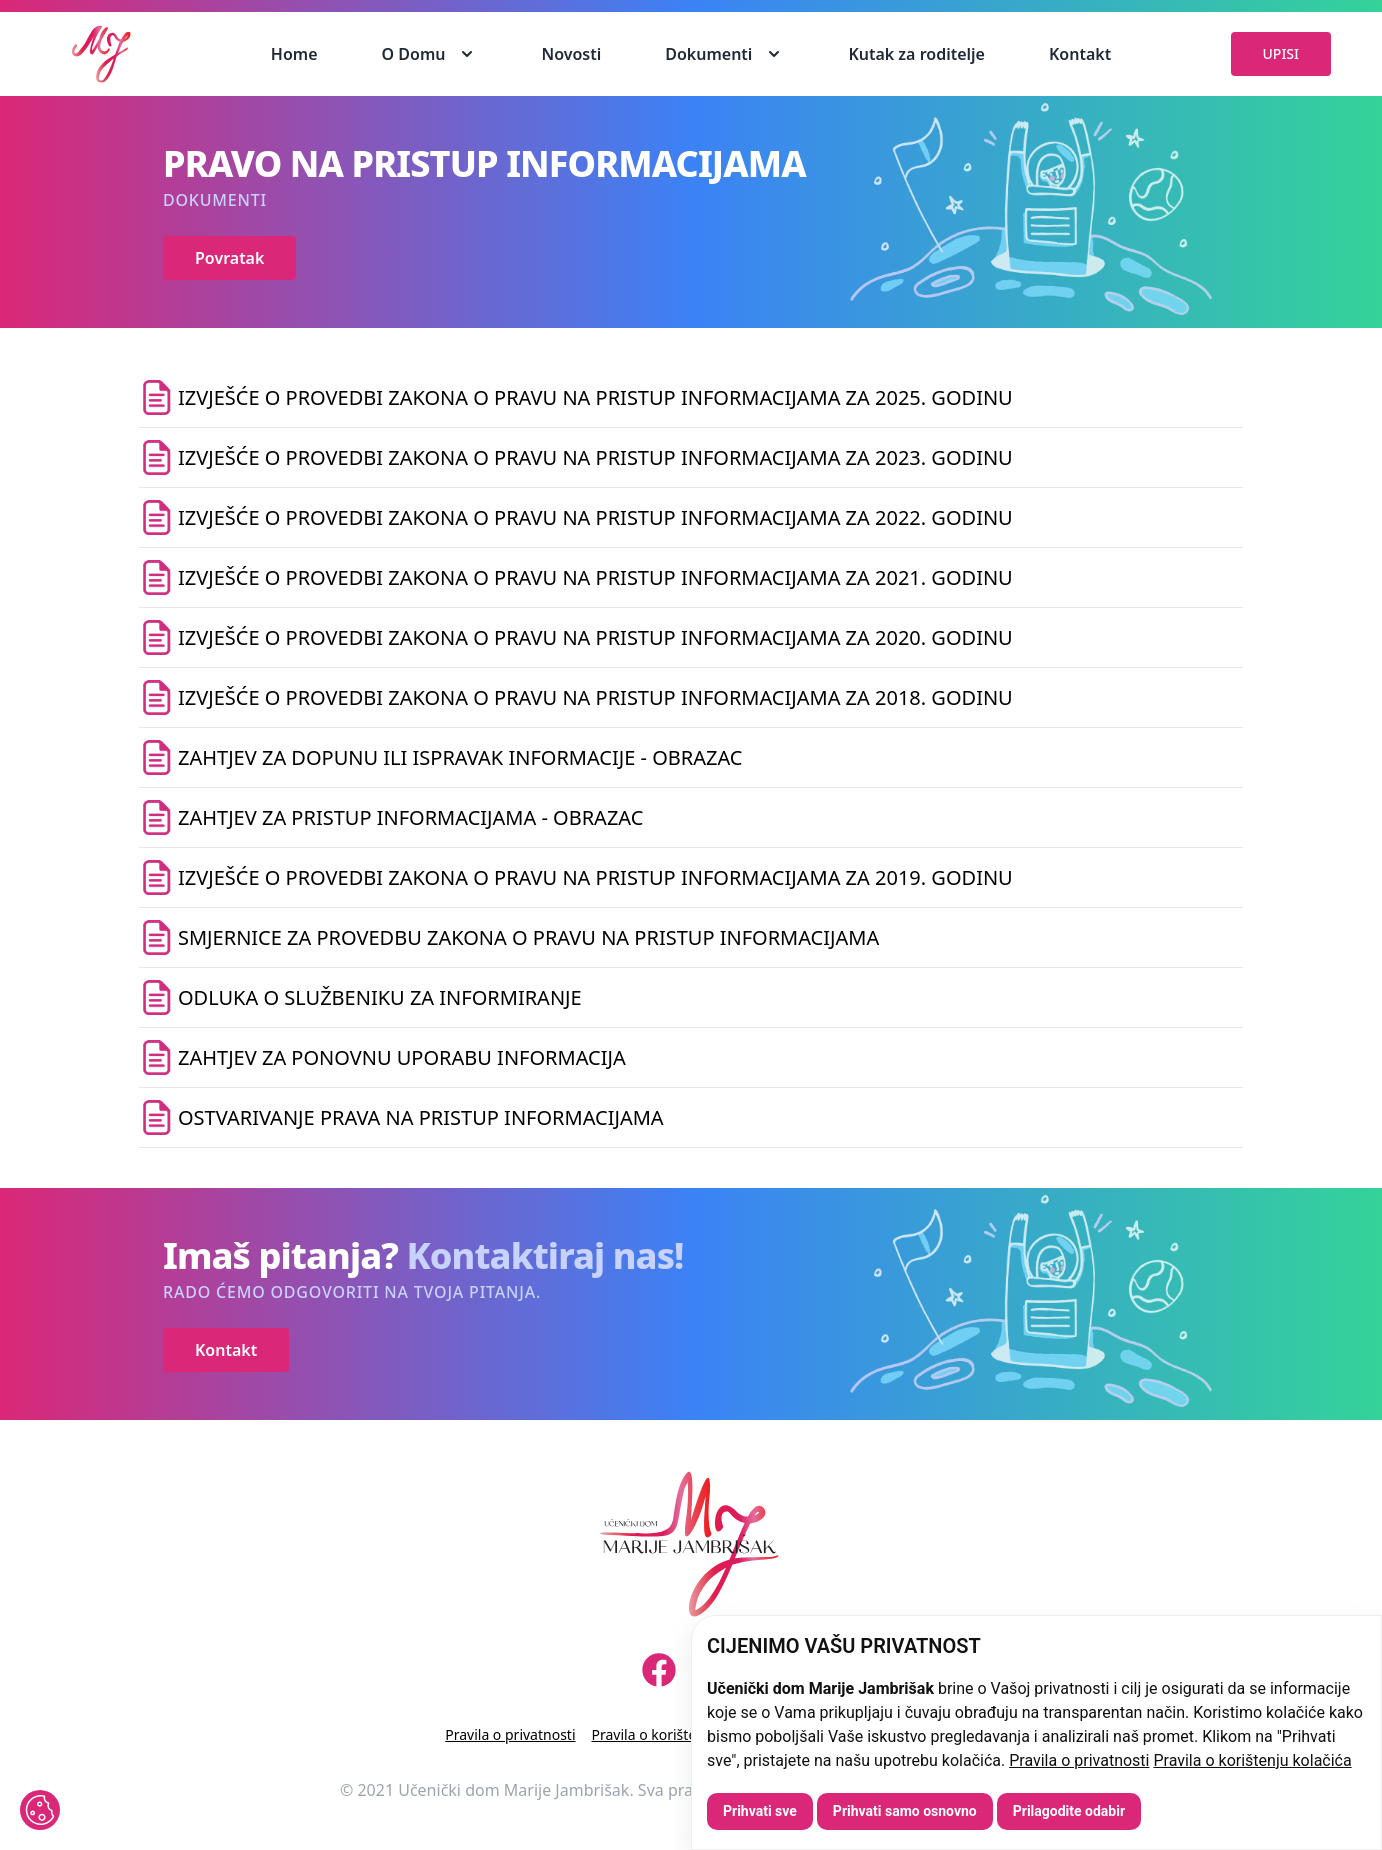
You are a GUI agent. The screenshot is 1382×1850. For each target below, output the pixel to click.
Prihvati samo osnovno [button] (905, 1811)
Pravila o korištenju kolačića (1252, 1760)
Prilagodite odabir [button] (1069, 1811)
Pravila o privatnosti (1079, 1760)
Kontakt (1080, 54)
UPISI (1281, 53)
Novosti (571, 54)
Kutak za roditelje (916, 54)
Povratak (229, 258)
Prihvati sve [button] (760, 1811)
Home (294, 54)
